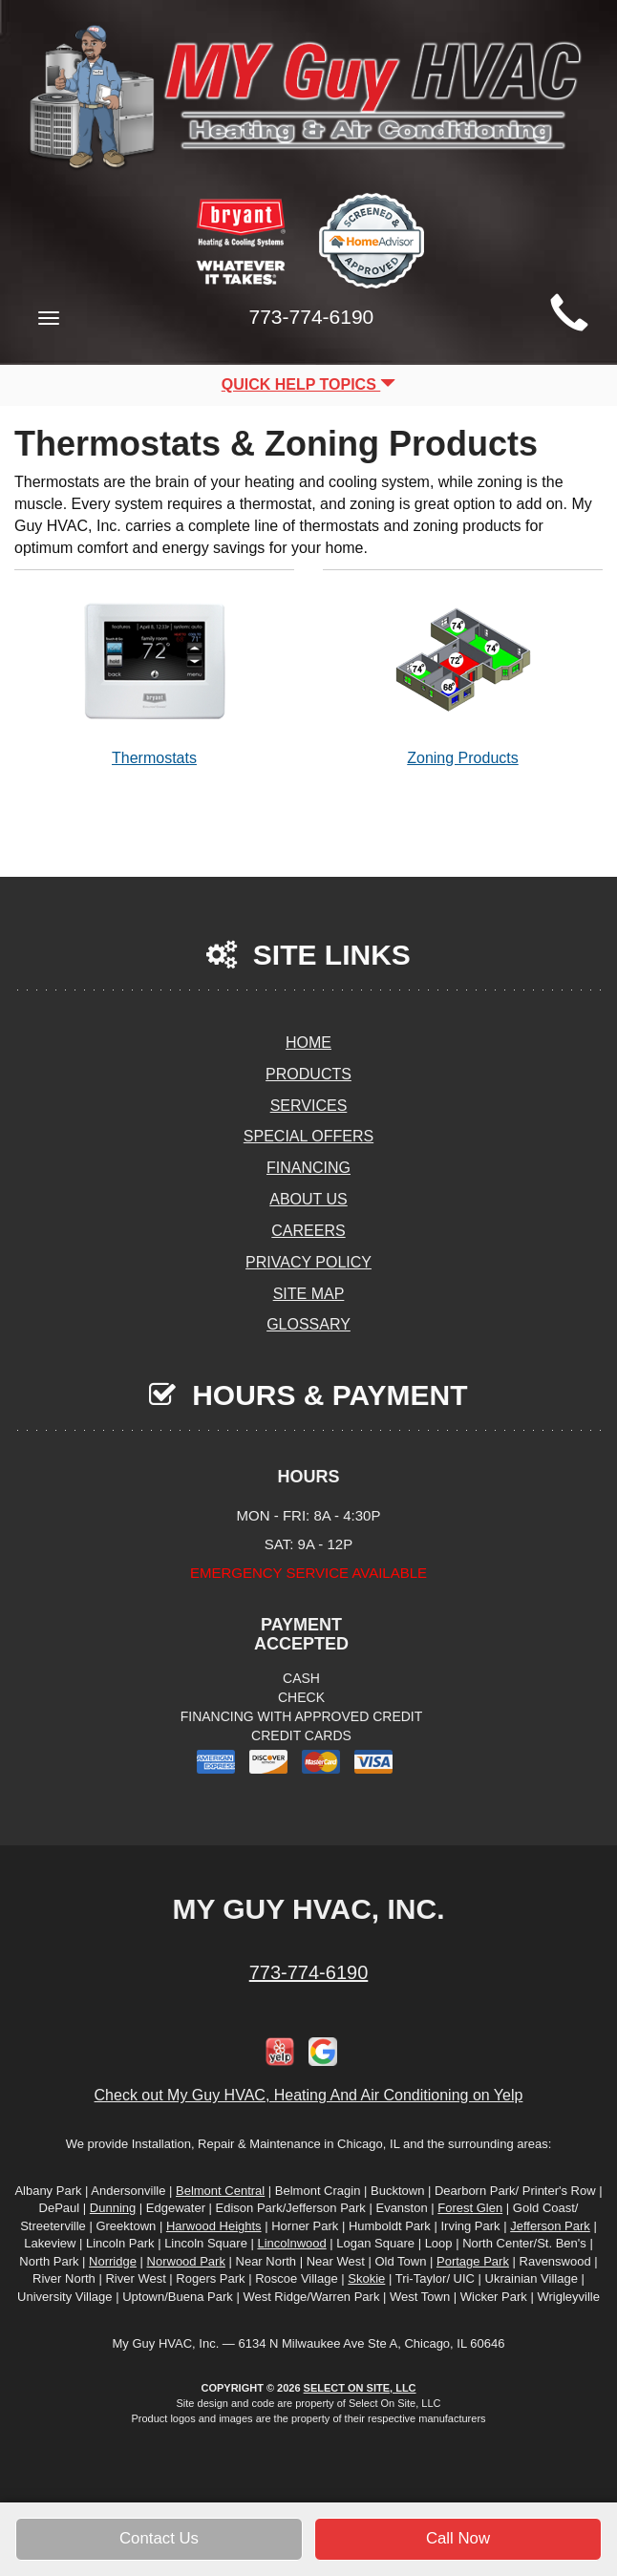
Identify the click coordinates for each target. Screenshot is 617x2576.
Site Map (309, 1294)
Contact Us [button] (159, 2538)
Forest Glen (469, 2208)
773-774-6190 (309, 1972)
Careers (308, 1231)
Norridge (113, 2261)
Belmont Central (220, 2190)
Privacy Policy (308, 1262)
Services (309, 1105)
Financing (308, 1168)
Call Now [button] (458, 2538)
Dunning (113, 2208)
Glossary (308, 1324)
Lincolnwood (291, 2243)
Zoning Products (463, 677)
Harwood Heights (214, 2226)
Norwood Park (186, 2261)
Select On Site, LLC (360, 2388)
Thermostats (154, 677)
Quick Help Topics (309, 384)
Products (308, 1074)
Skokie (366, 2278)
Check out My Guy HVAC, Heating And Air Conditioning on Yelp (309, 2095)
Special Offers (308, 1136)
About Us (308, 1199)
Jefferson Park (550, 2226)
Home (308, 1042)
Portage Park (472, 2261)
